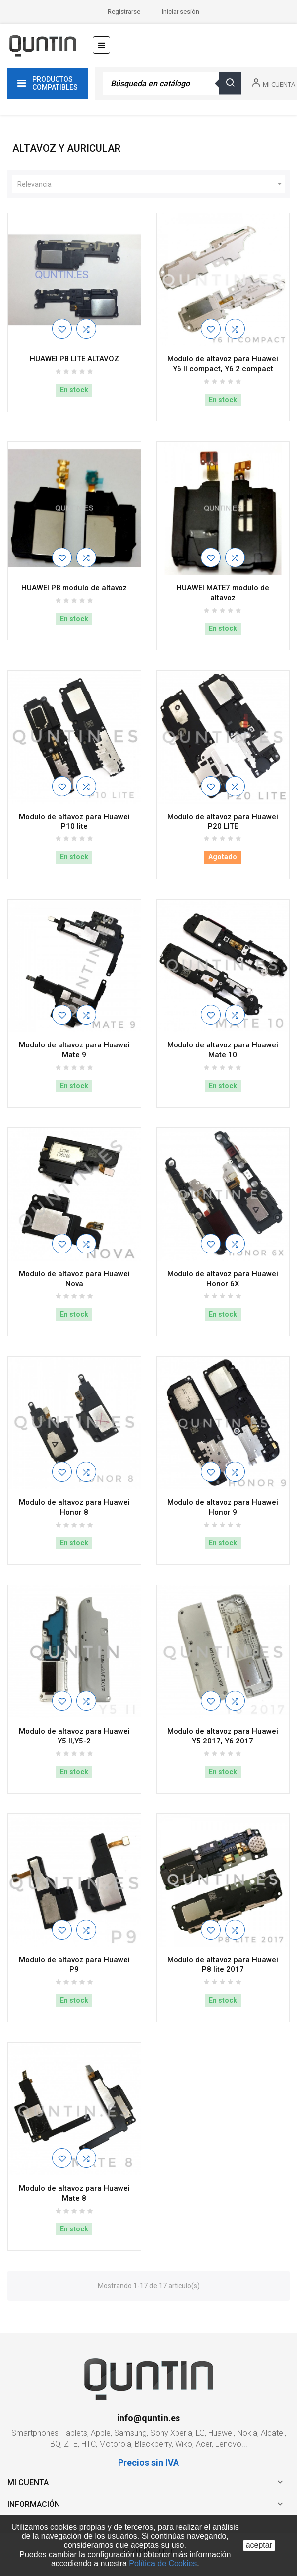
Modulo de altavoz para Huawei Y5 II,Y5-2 (74, 1736)
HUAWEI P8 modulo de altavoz (74, 587)
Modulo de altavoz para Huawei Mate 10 (222, 1050)
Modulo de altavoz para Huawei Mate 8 (74, 2193)
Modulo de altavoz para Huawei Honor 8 (74, 1507)
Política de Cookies (163, 2563)
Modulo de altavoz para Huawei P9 (74, 1964)
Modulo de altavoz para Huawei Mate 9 (74, 1050)
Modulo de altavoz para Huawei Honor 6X (222, 1278)
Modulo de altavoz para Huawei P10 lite (74, 821)
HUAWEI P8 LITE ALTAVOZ (74, 358)
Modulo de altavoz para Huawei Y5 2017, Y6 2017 (222, 1736)
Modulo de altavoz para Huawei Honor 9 (222, 1507)
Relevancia (151, 184)
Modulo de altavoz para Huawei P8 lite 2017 (222, 1964)
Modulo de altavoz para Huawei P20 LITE (222, 821)
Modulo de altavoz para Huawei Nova (74, 1278)
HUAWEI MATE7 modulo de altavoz (223, 592)
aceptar (259, 2545)
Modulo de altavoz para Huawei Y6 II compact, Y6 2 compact (222, 363)
